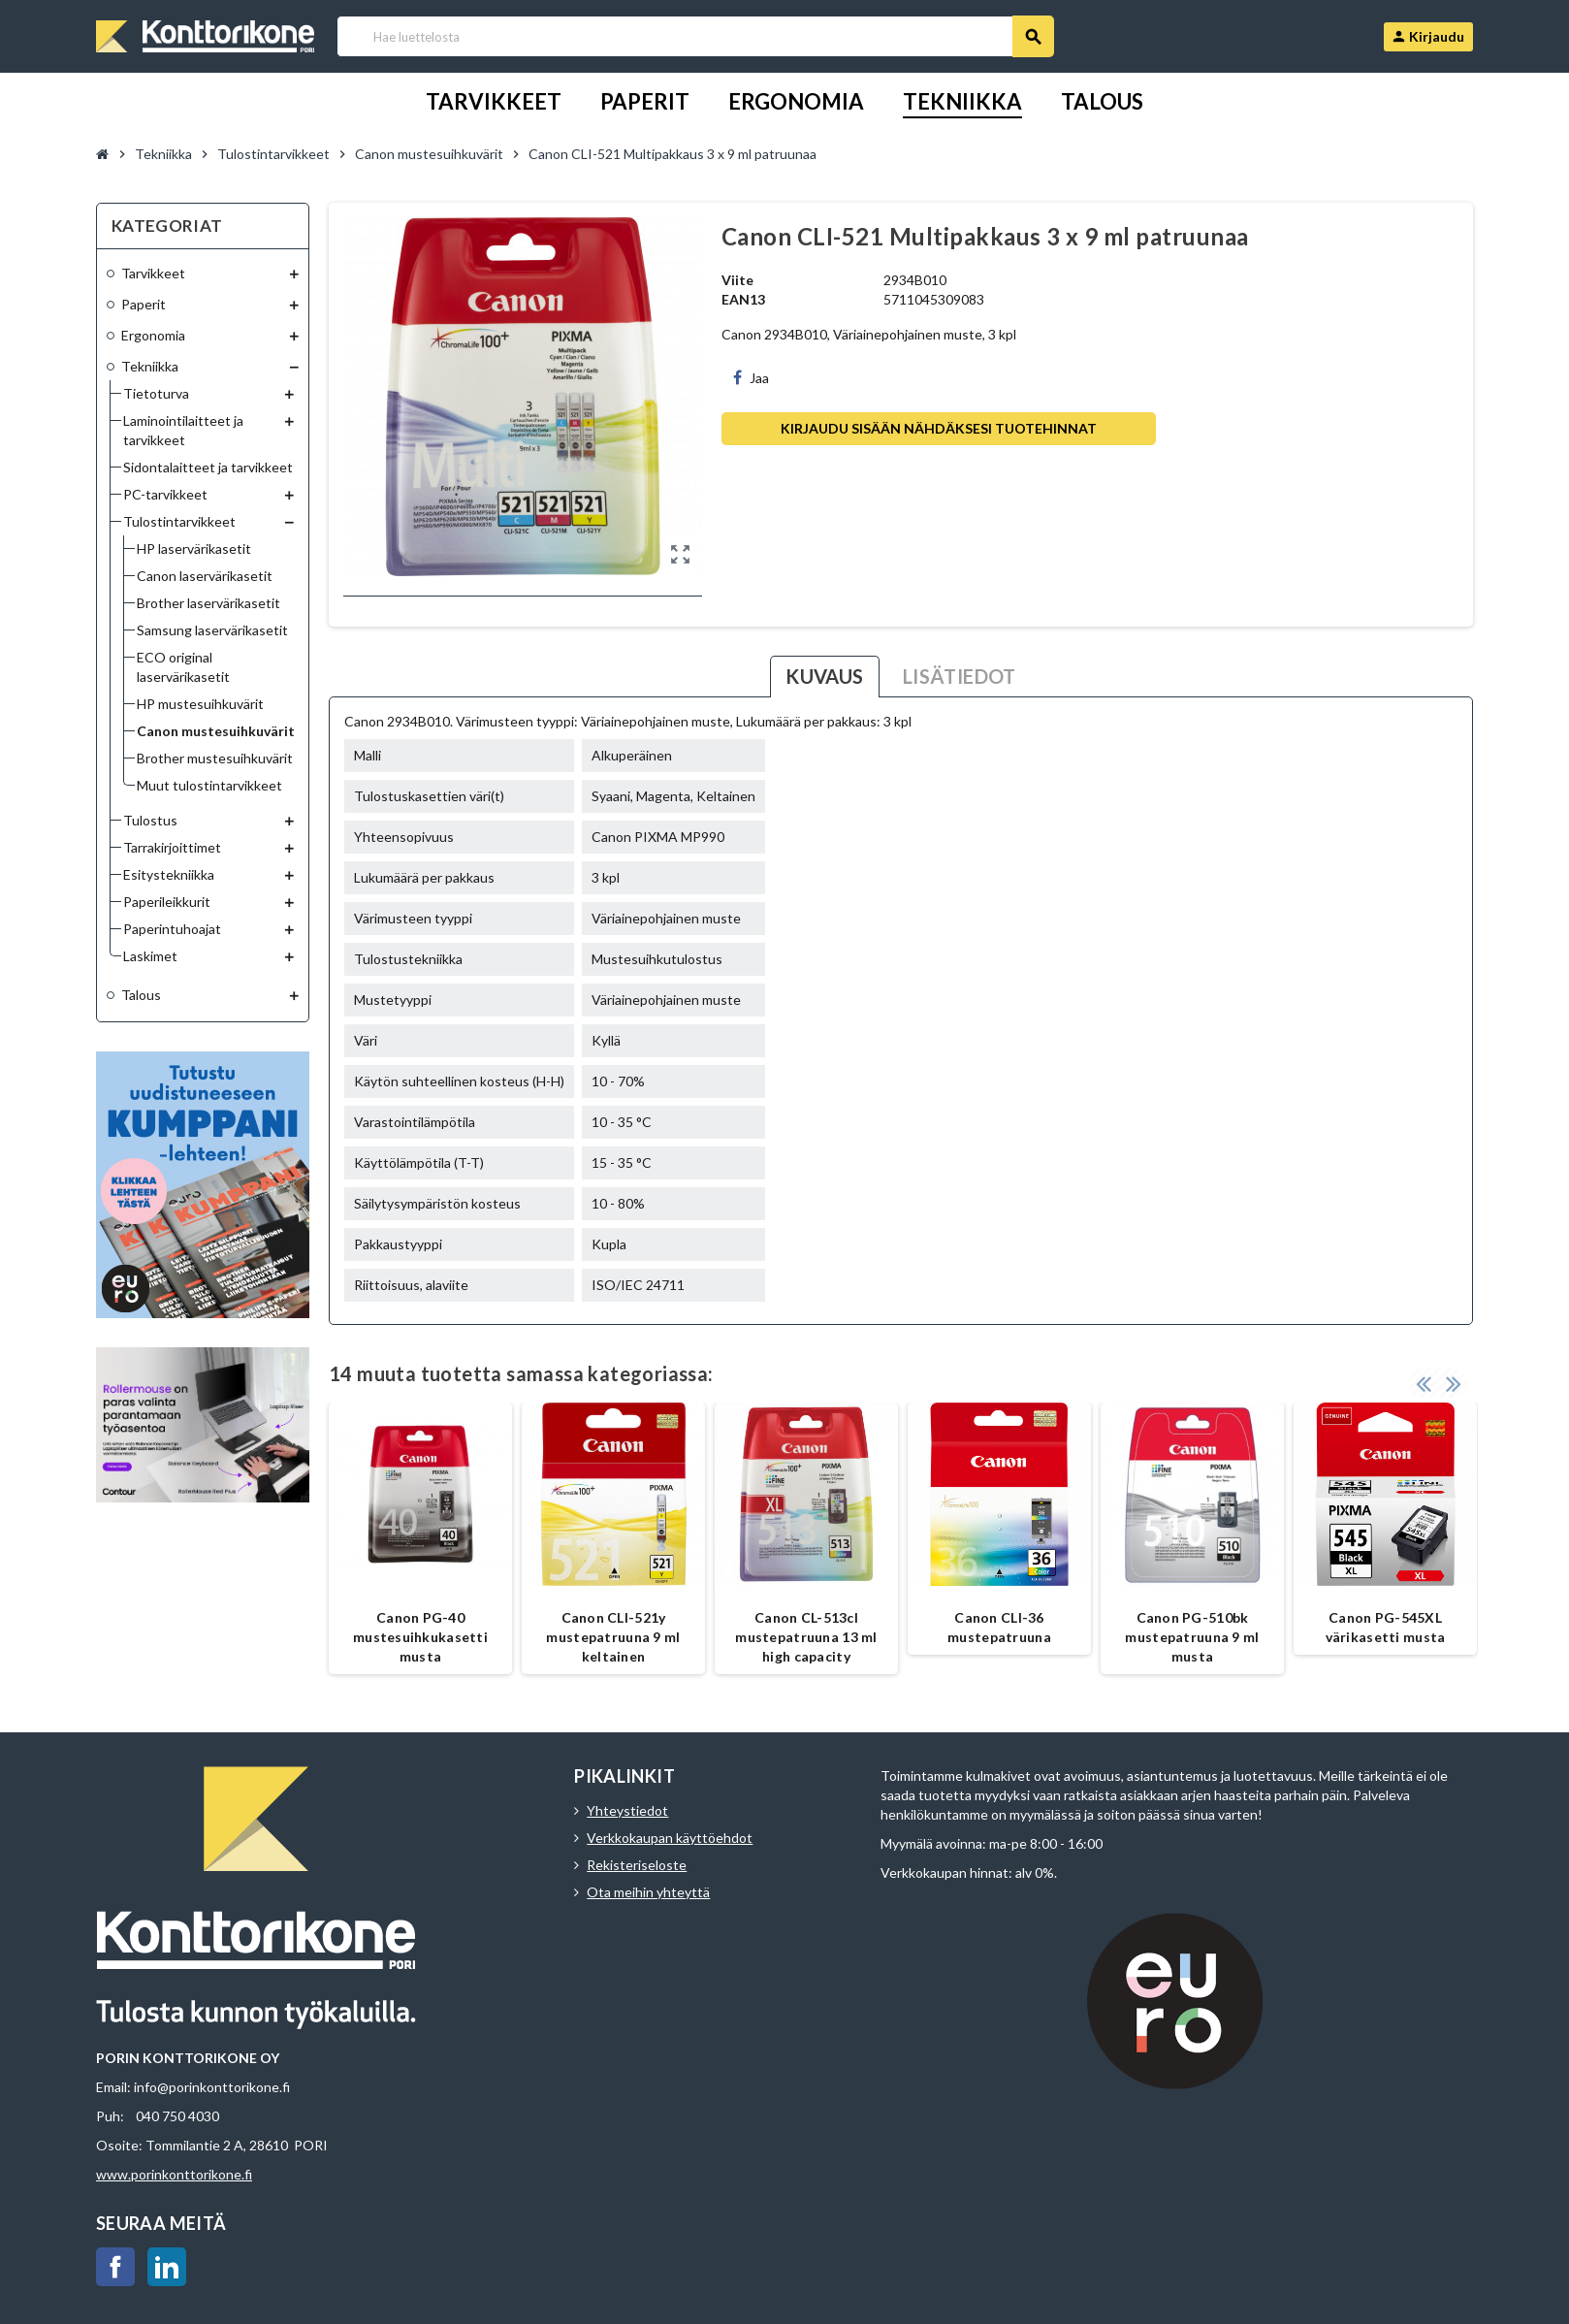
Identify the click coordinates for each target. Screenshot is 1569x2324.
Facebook (115, 2266)
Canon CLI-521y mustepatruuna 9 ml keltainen (613, 1636)
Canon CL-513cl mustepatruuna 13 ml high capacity (806, 1636)
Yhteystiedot (627, 1810)
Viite (737, 280)
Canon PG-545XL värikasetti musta (1386, 1627)
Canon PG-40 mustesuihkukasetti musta (420, 1636)
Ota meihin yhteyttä (648, 1892)
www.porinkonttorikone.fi (174, 2174)
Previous (1423, 1383)
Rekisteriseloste (637, 1864)
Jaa (751, 378)
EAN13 (743, 299)
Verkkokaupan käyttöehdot (669, 1837)
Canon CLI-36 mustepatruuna (999, 1627)
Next (1453, 1383)
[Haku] (694, 36)
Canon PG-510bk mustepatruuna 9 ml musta (1192, 1636)
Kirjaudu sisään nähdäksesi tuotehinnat (939, 428)
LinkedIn (166, 2266)
